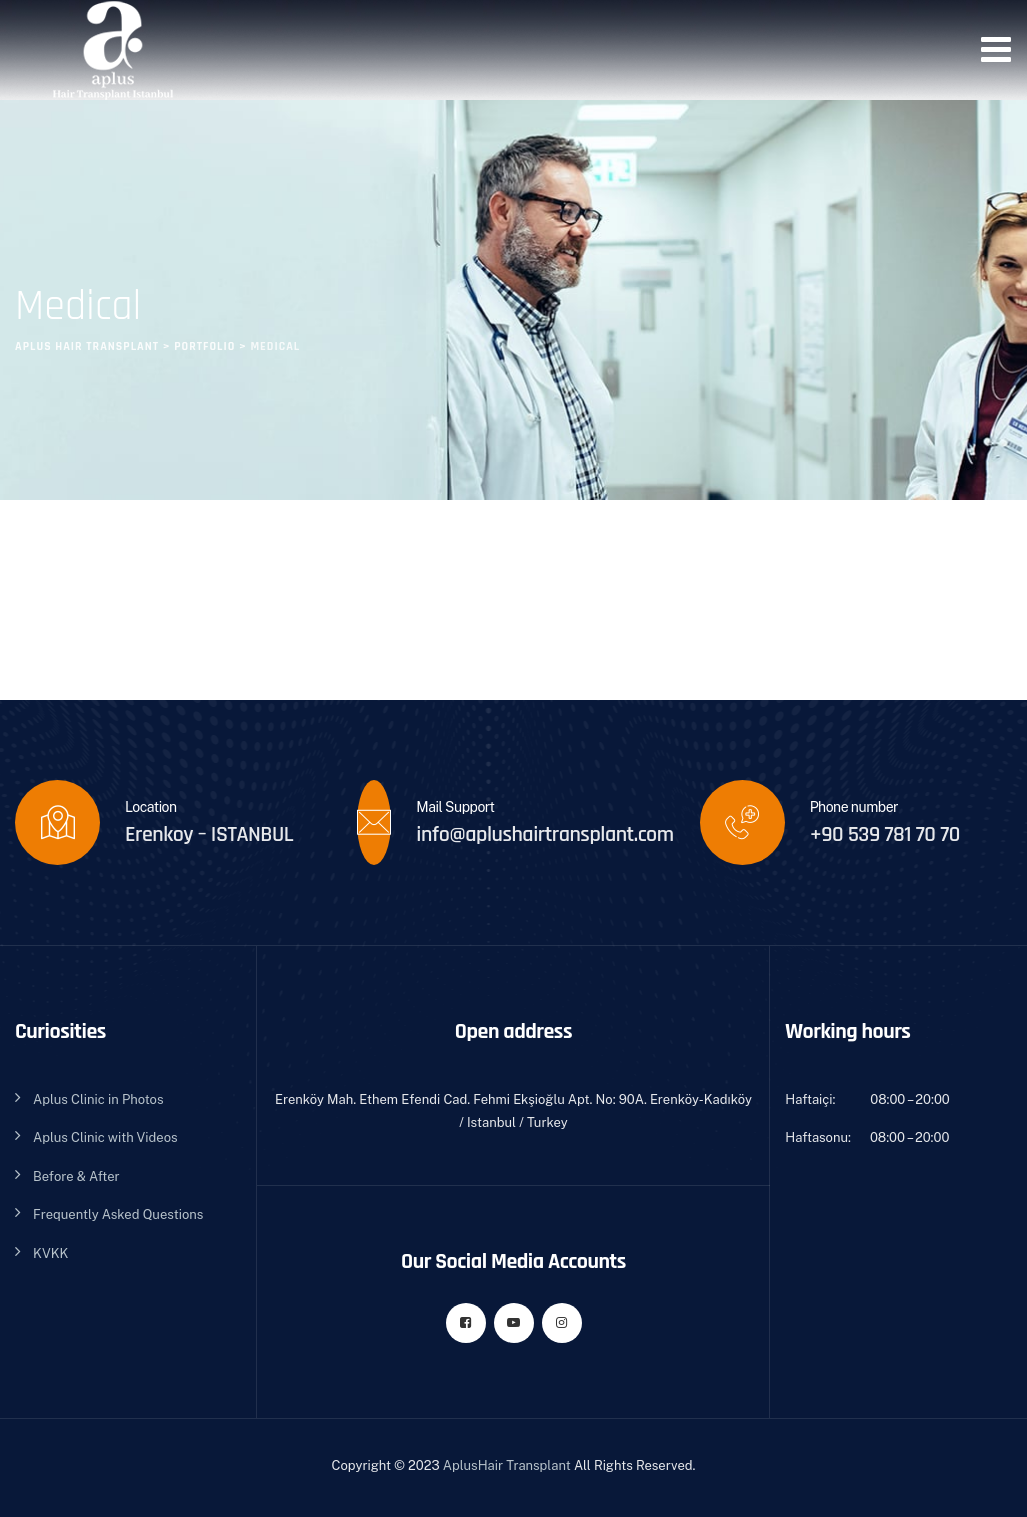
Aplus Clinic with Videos (105, 1137)
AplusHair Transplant (507, 1465)
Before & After (76, 1176)
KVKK (50, 1253)
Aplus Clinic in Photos (98, 1099)
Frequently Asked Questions (118, 1214)
